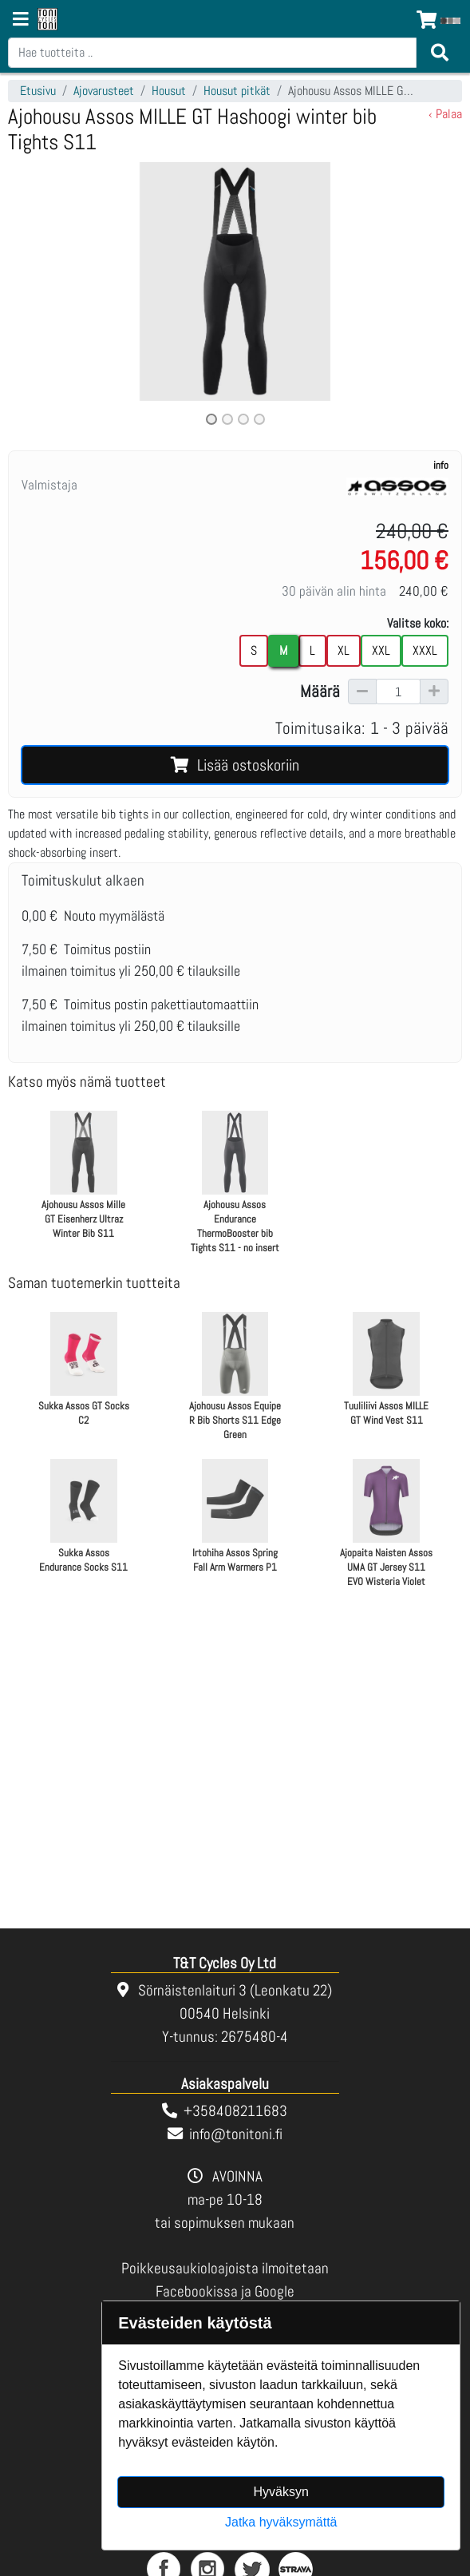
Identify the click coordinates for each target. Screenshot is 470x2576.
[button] (42, 295)
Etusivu (38, 90)
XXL (381, 650)
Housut (169, 90)
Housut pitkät (237, 90)
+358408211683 (235, 2111)
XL (344, 650)
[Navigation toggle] (21, 21)
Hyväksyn (281, 2492)
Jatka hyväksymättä (281, 2522)
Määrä (320, 691)
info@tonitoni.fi (235, 2134)
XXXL (425, 650)
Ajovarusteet (103, 90)
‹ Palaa (445, 113)
